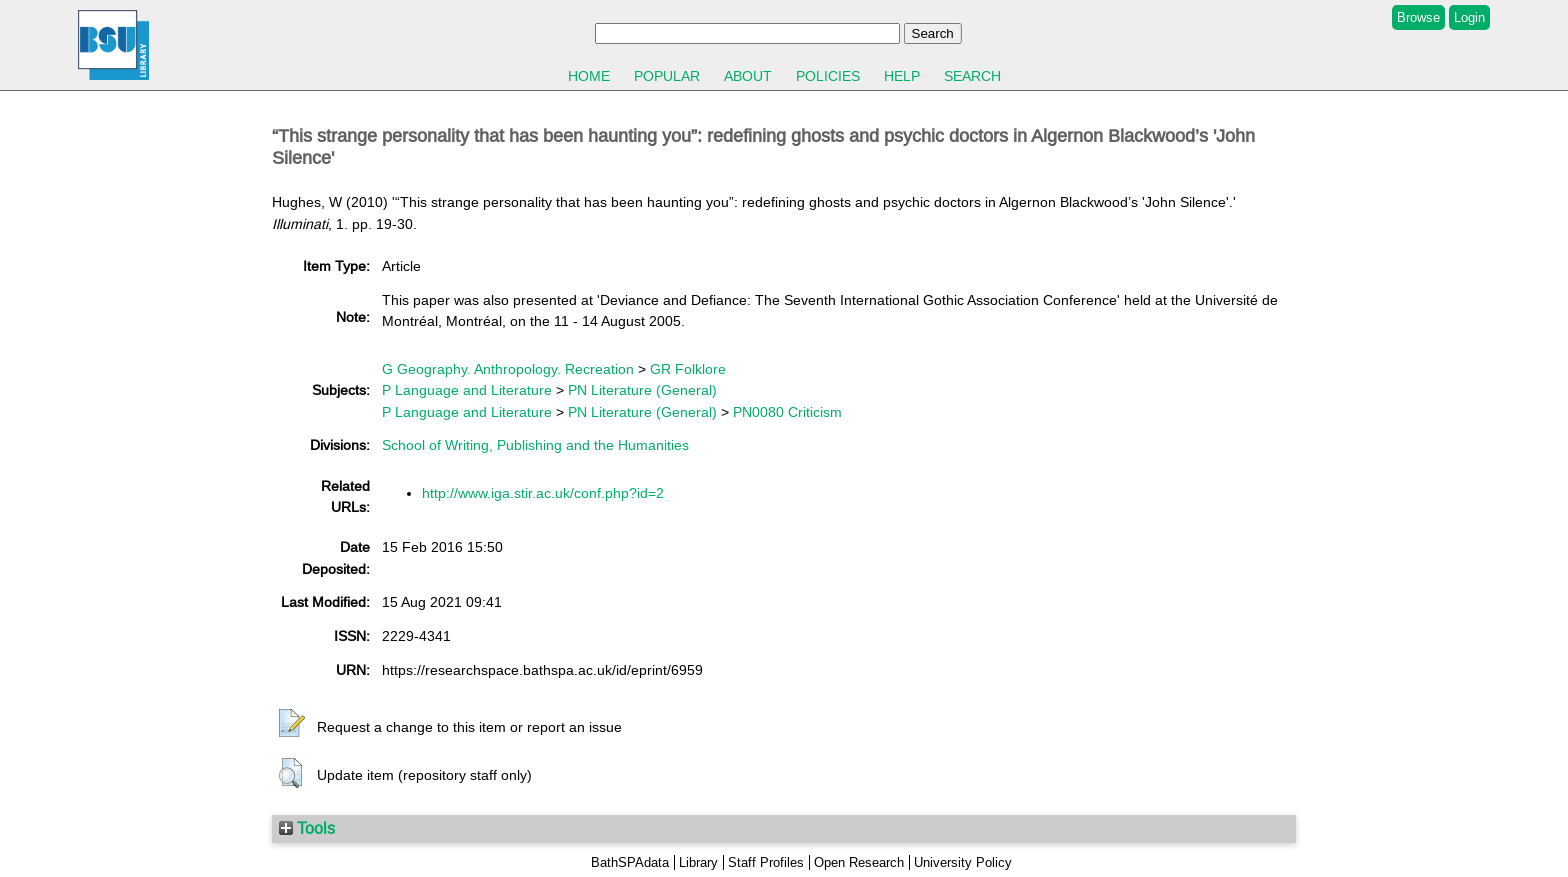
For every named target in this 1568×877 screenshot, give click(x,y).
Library (698, 862)
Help (902, 76)
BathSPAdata (630, 862)
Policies (828, 76)
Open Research (859, 862)
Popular (667, 76)
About (748, 76)
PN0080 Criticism (787, 412)
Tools (307, 828)
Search (972, 76)
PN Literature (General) (642, 390)
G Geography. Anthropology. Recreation (508, 369)
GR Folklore (688, 369)
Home (589, 76)
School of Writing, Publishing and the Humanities (535, 445)
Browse (1418, 17)
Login (1469, 17)
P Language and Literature (467, 390)
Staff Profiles (766, 862)
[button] (292, 724)
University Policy (963, 862)
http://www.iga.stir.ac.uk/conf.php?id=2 (543, 493)
